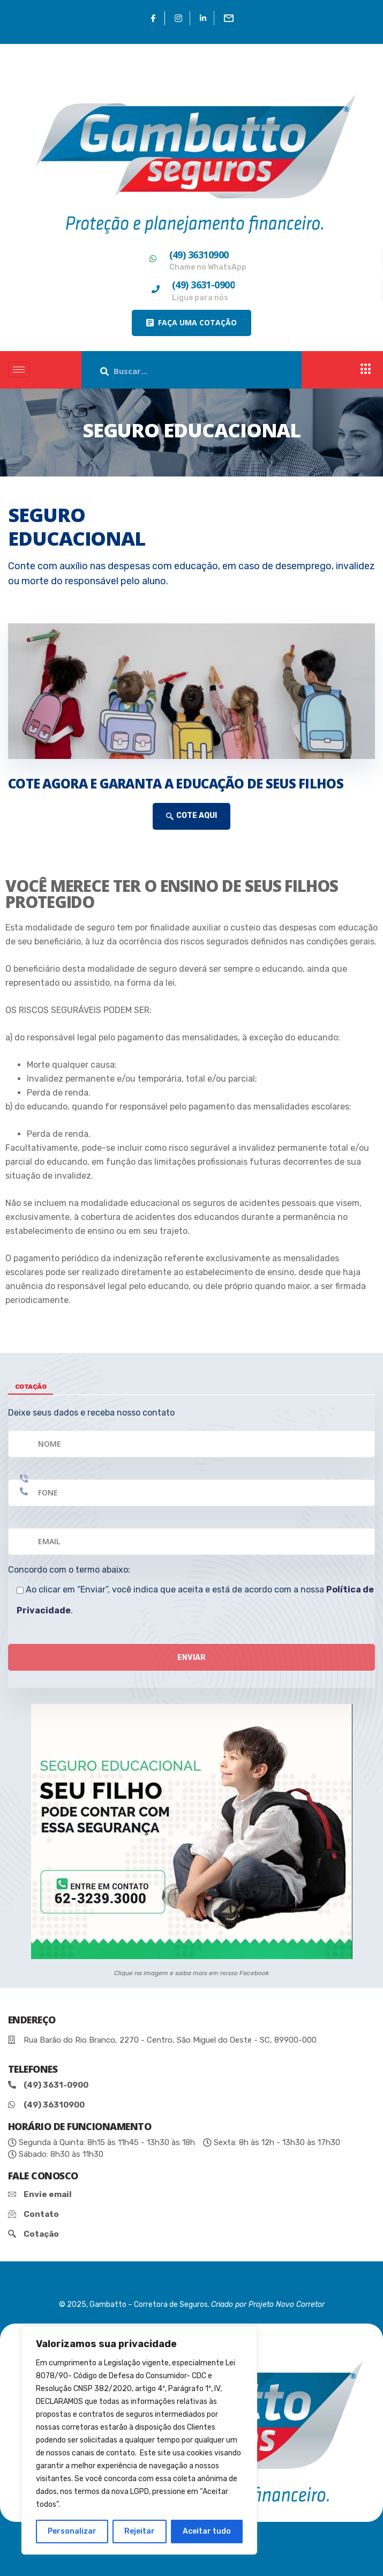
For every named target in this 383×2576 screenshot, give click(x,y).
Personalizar (72, 2531)
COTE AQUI (191, 815)
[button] (191, 323)
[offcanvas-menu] (366, 369)
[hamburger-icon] (18, 369)
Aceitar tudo (207, 2531)
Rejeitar (139, 2531)
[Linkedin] (203, 18)
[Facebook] (153, 18)
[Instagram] (178, 18)
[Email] (228, 18)
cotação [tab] (30, 1386)
